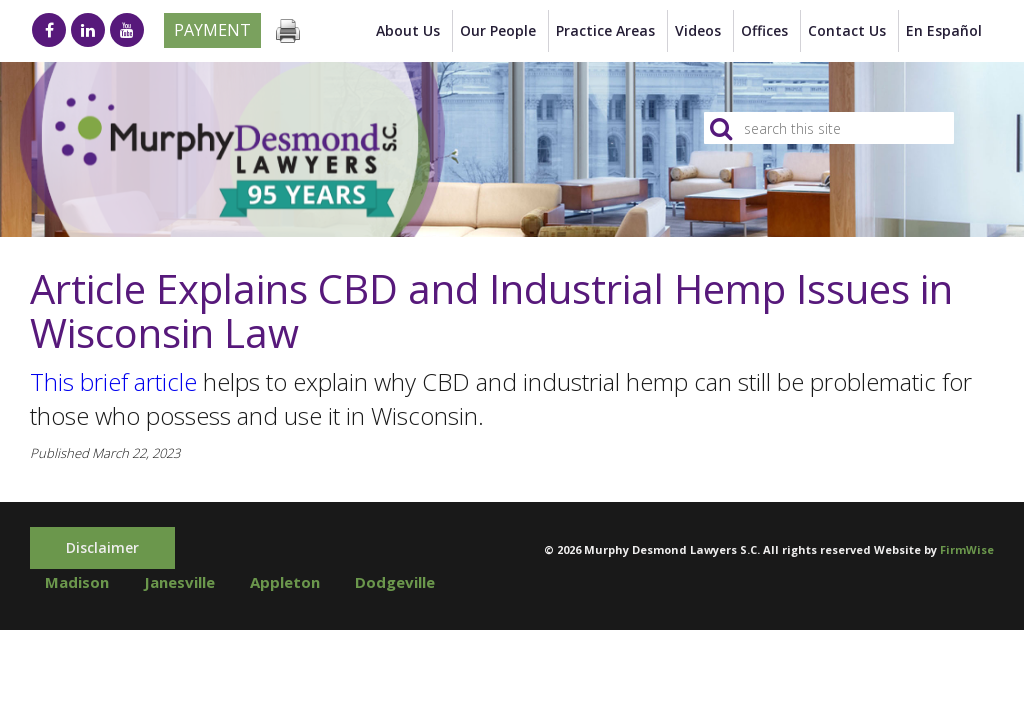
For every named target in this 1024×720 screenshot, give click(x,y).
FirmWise (967, 549)
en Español (944, 30)
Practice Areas (605, 30)
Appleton (285, 582)
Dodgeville (395, 582)
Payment (212, 30)
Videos (698, 30)
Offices (764, 30)
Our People (498, 30)
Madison (77, 582)
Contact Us (847, 30)
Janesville (179, 582)
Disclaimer (102, 547)
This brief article (113, 381)
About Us (408, 30)
